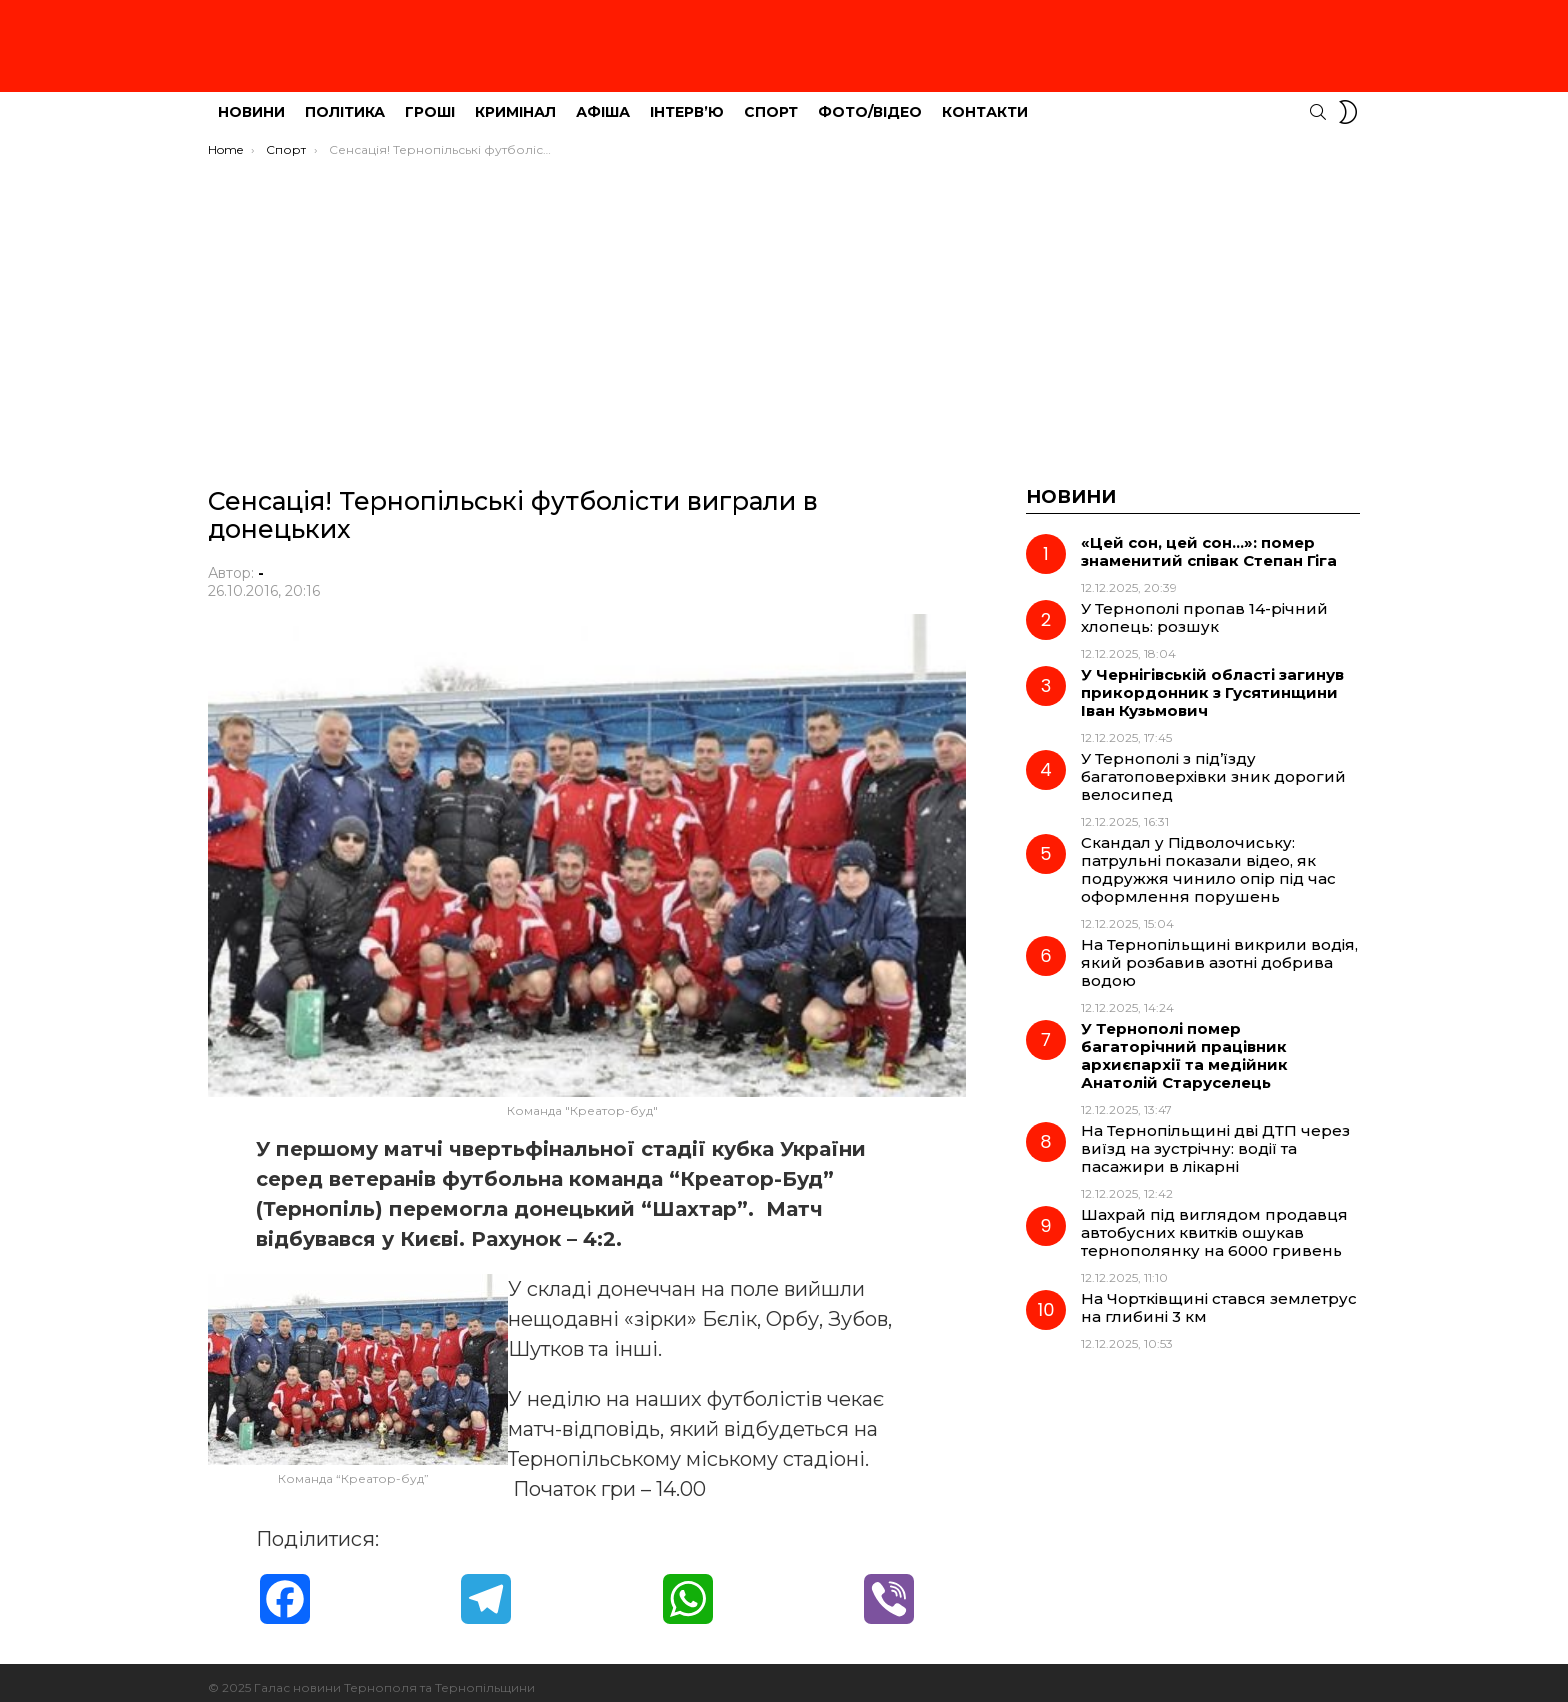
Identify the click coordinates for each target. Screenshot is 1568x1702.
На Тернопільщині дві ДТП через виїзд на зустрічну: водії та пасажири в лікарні (1215, 1137)
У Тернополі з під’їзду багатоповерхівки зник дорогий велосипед (1213, 765)
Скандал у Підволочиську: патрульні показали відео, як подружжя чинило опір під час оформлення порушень (1208, 858)
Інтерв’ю (687, 101)
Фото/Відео (870, 101)
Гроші (430, 101)
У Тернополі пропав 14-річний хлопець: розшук (1204, 606)
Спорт (771, 101)
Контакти (985, 101)
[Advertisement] (784, 297)
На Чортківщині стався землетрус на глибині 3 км (1219, 1296)
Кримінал (515, 101)
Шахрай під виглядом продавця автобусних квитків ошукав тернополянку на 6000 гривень (1214, 1221)
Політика (345, 101)
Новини (251, 101)
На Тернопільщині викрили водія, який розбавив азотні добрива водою (1219, 951)
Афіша (603, 101)
